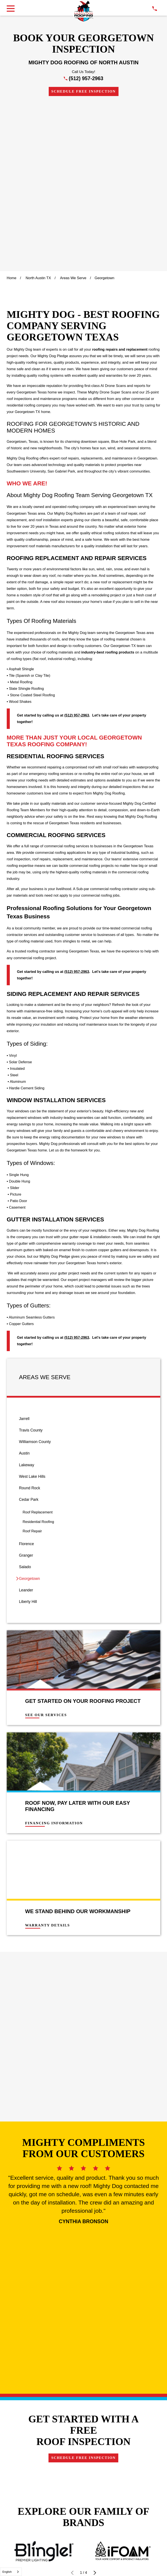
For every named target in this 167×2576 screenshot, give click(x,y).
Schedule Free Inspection (83, 91)
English (7, 2571)
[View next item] (95, 2085)
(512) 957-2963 (86, 78)
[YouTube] (104, 2224)
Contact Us (59, 2199)
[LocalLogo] (83, 11)
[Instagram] (83, 2224)
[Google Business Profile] (62, 2224)
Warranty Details (47, 1758)
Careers (95, 2199)
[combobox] (11, 2572)
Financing (21, 2199)
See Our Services (46, 1548)
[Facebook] (72, 2224)
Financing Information (54, 1656)
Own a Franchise (137, 2199)
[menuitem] (83, 1252)
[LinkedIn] (94, 2224)
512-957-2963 (83, 2166)
